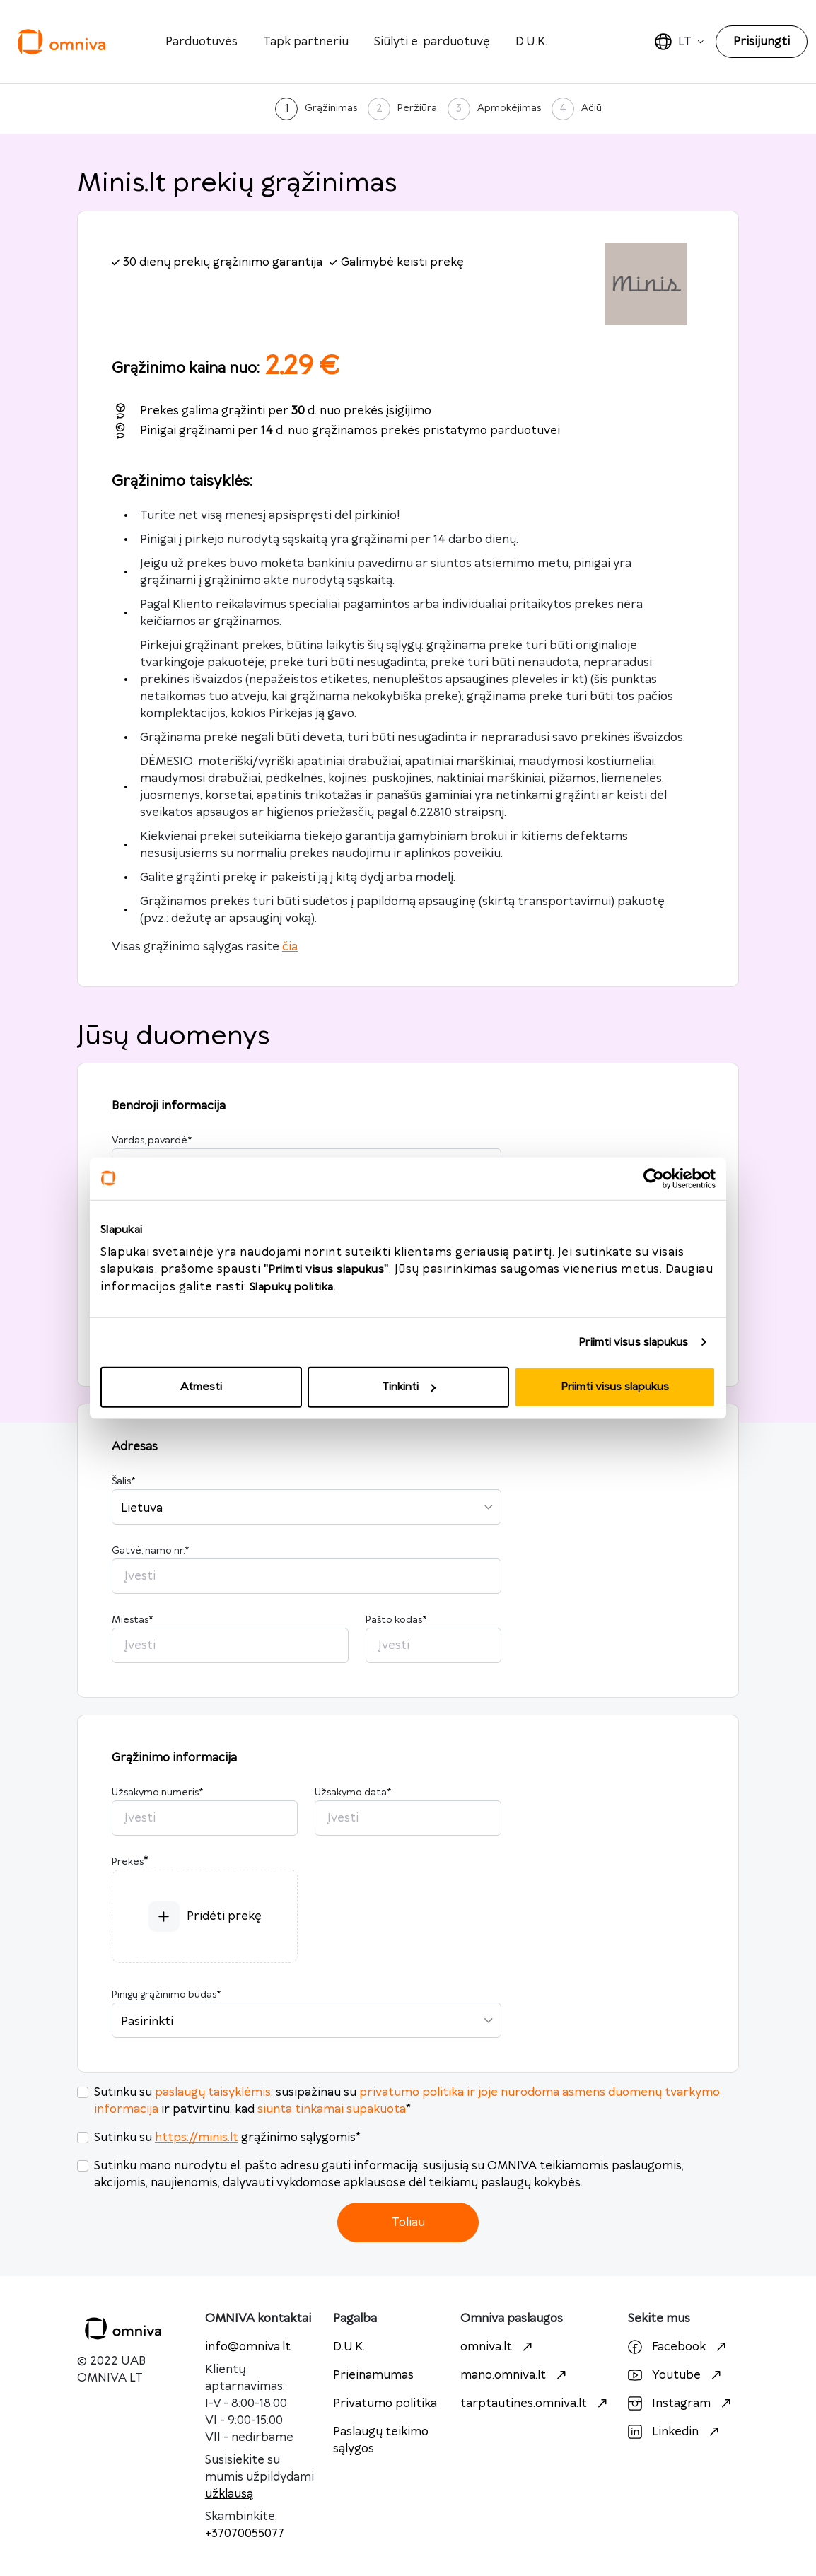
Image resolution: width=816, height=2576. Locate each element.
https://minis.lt (196, 2137)
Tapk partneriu (306, 41)
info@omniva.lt (248, 2347)
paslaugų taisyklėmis (213, 2092)
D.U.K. (531, 41)
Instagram (681, 2403)
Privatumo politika (385, 2403)
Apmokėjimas (509, 108)
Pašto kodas (396, 1620)
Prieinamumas (373, 2375)
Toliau (408, 2222)
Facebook (679, 2346)
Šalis (123, 1481)
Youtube (676, 2375)
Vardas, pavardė (152, 1140)
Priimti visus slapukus (633, 1341)
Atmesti (201, 1387)
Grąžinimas (331, 108)
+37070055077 (244, 2533)
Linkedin (675, 2431)
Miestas (132, 1620)
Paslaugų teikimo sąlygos (381, 2440)
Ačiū (591, 108)
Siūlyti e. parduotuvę (432, 41)
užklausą (229, 2494)
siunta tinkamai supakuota (330, 2109)
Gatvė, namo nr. (150, 1550)
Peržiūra (417, 108)
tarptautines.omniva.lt (535, 2403)
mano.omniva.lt (515, 2375)
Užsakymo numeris (157, 1792)
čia (290, 947)
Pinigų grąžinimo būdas (166, 1994)
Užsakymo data (353, 1792)
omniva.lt (498, 2346)
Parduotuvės (201, 41)
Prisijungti (761, 41)
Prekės (128, 1861)
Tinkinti (409, 1387)
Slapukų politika (292, 1287)
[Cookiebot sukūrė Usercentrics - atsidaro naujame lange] (654, 1178)
